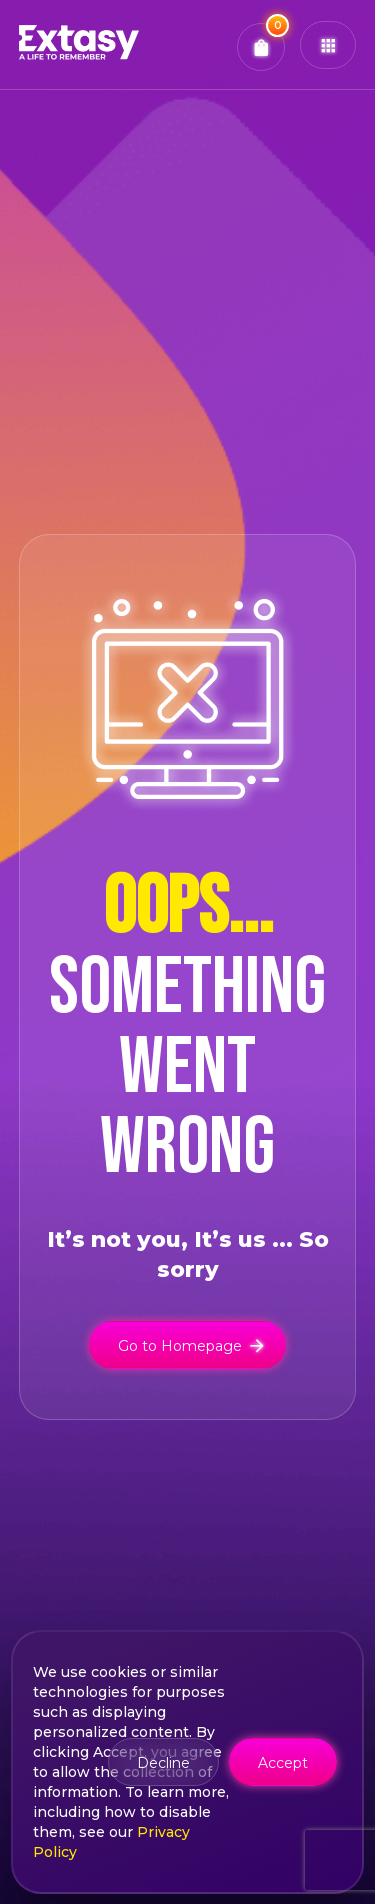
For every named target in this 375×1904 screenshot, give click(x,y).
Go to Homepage (192, 1344)
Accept (283, 1763)
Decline (163, 1763)
